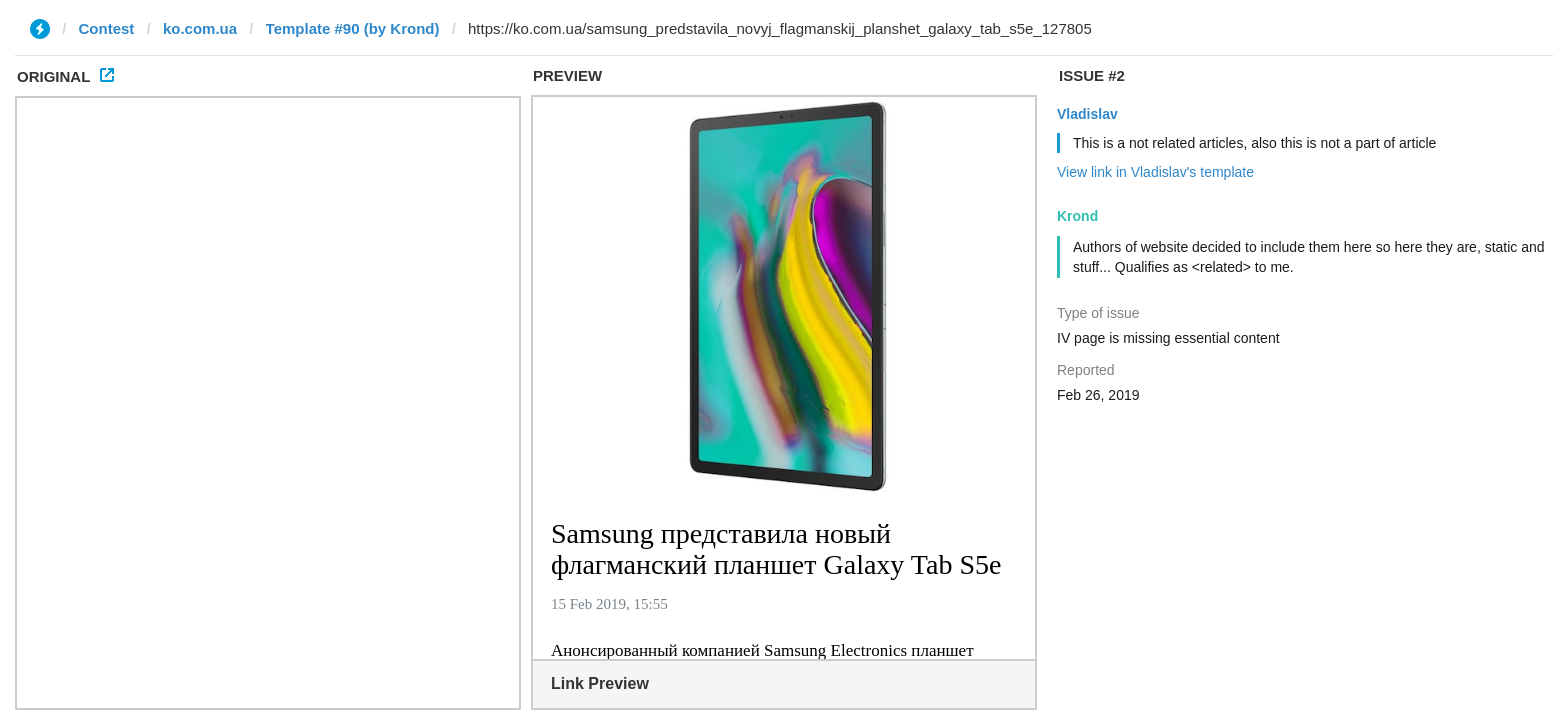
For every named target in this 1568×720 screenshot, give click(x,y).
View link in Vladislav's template (1155, 172)
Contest (107, 28)
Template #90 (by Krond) (353, 28)
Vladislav (1087, 114)
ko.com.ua (200, 28)
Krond (1077, 216)
